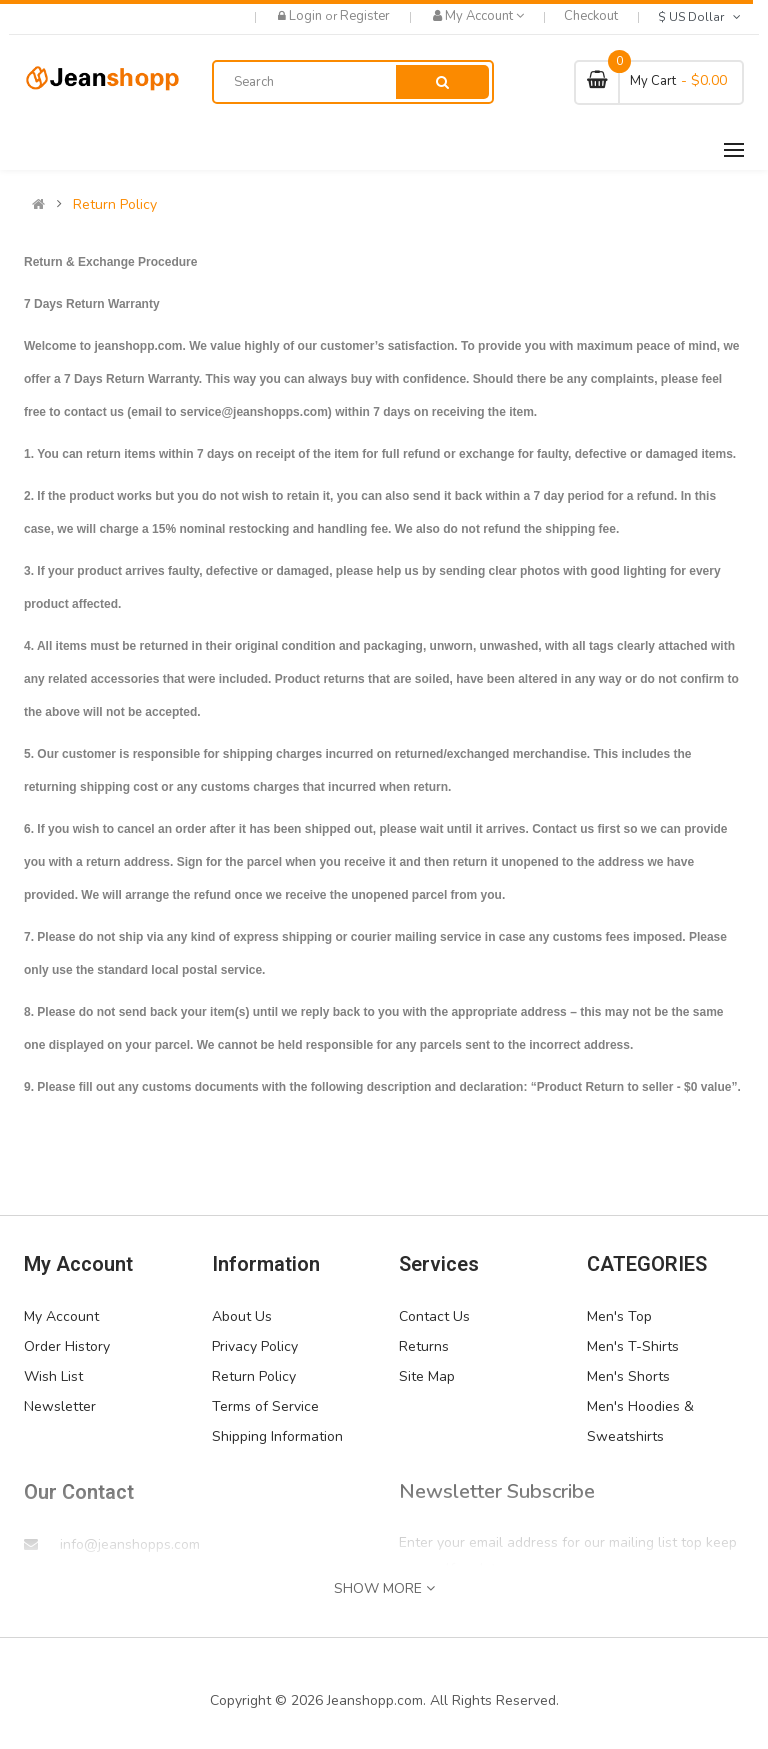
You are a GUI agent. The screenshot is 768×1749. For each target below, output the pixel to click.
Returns (424, 1346)
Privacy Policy (255, 1346)
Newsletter (60, 1406)
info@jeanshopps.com (130, 1544)
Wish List (53, 1376)
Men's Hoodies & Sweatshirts (640, 1421)
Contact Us (434, 1316)
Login (307, 16)
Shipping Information (277, 1436)
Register (365, 16)
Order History (67, 1346)
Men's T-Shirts (633, 1346)
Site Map (427, 1376)
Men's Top (619, 1316)
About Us (242, 1316)
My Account (61, 1316)
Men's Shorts (628, 1376)
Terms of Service (265, 1406)
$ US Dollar (701, 17)
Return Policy (115, 205)
